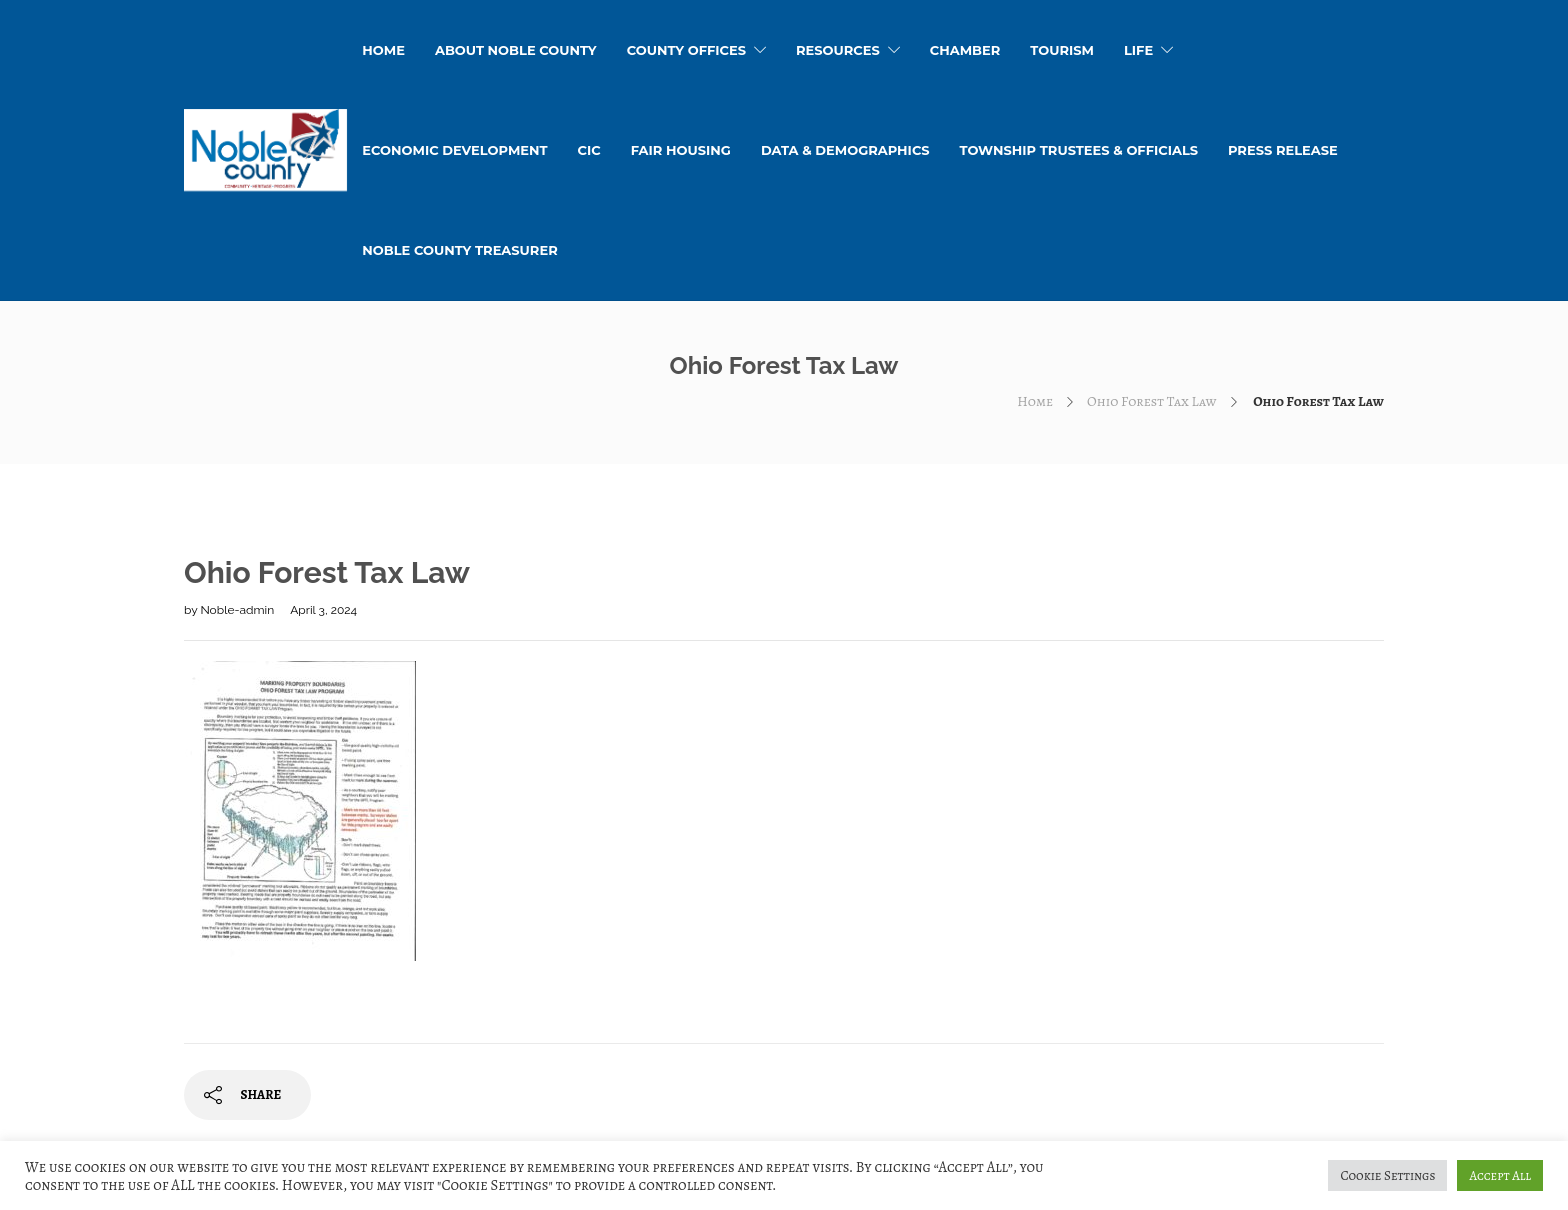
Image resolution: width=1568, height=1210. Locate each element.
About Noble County (516, 50)
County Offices (686, 50)
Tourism (1062, 50)
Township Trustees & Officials (1079, 150)
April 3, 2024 (323, 610)
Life (1138, 50)
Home (1035, 401)
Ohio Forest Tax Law (1152, 401)
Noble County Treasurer (459, 250)
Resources (838, 50)
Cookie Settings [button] (1387, 1175)
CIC (589, 150)
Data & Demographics (845, 150)
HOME (383, 50)
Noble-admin (238, 610)
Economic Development (454, 150)
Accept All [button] (1500, 1175)
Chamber (965, 50)
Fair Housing (681, 150)
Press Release (1283, 150)
